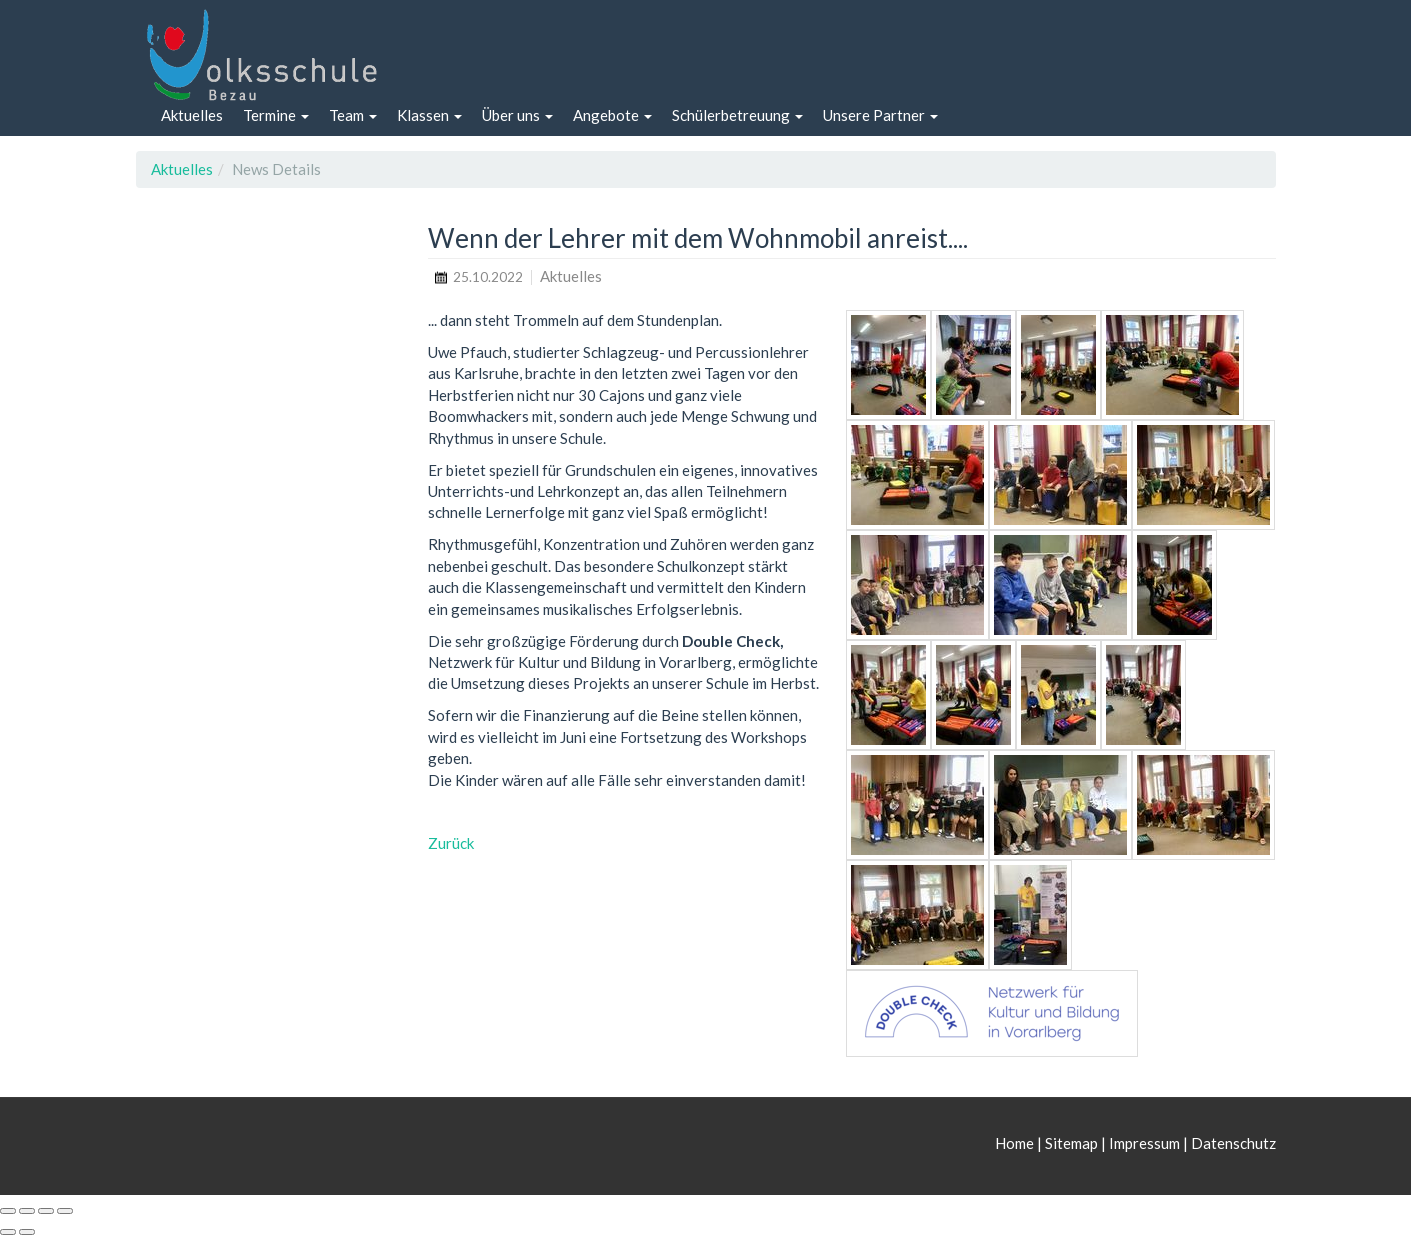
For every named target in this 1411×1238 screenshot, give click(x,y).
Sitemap (1071, 1143)
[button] (276, 115)
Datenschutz (1233, 1143)
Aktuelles (182, 169)
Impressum (1144, 1143)
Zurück (451, 843)
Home (1016, 1143)
